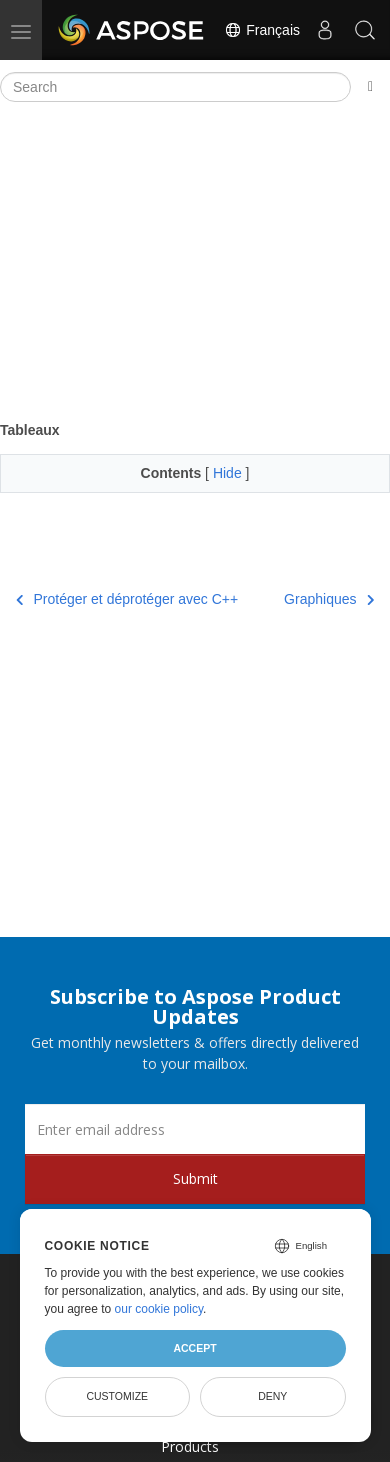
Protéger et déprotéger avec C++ (127, 599)
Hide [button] (229, 473)
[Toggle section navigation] (370, 87)
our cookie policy (159, 1309)
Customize (117, 1396)
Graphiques (329, 599)
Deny (272, 1396)
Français (262, 30)
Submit (195, 1178)
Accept (194, 1348)
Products (190, 1446)
